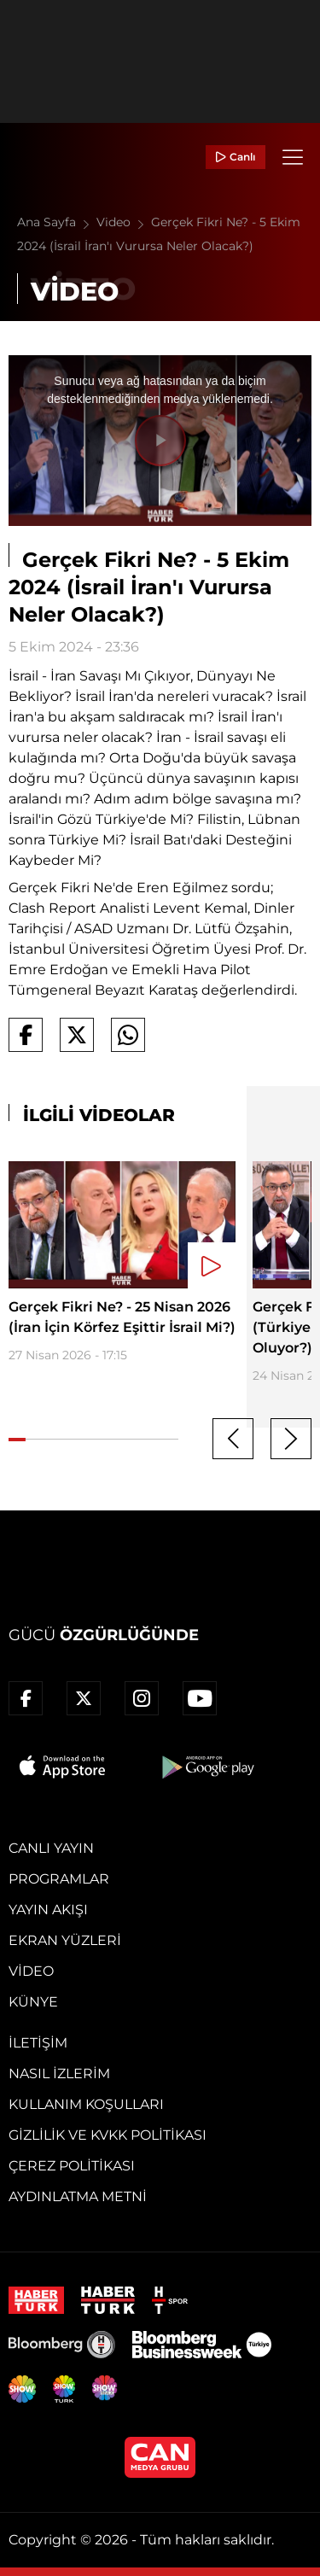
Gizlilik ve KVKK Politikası (108, 2135)
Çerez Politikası (72, 2166)
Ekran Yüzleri (65, 1940)
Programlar (59, 1879)
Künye (33, 2002)
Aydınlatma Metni (78, 2196)
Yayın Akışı (48, 1909)
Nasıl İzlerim (59, 2073)
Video (123, 222)
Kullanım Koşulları (86, 2104)
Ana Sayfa (56, 222)
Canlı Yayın (51, 1848)
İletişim (38, 2043)
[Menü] (292, 157)
